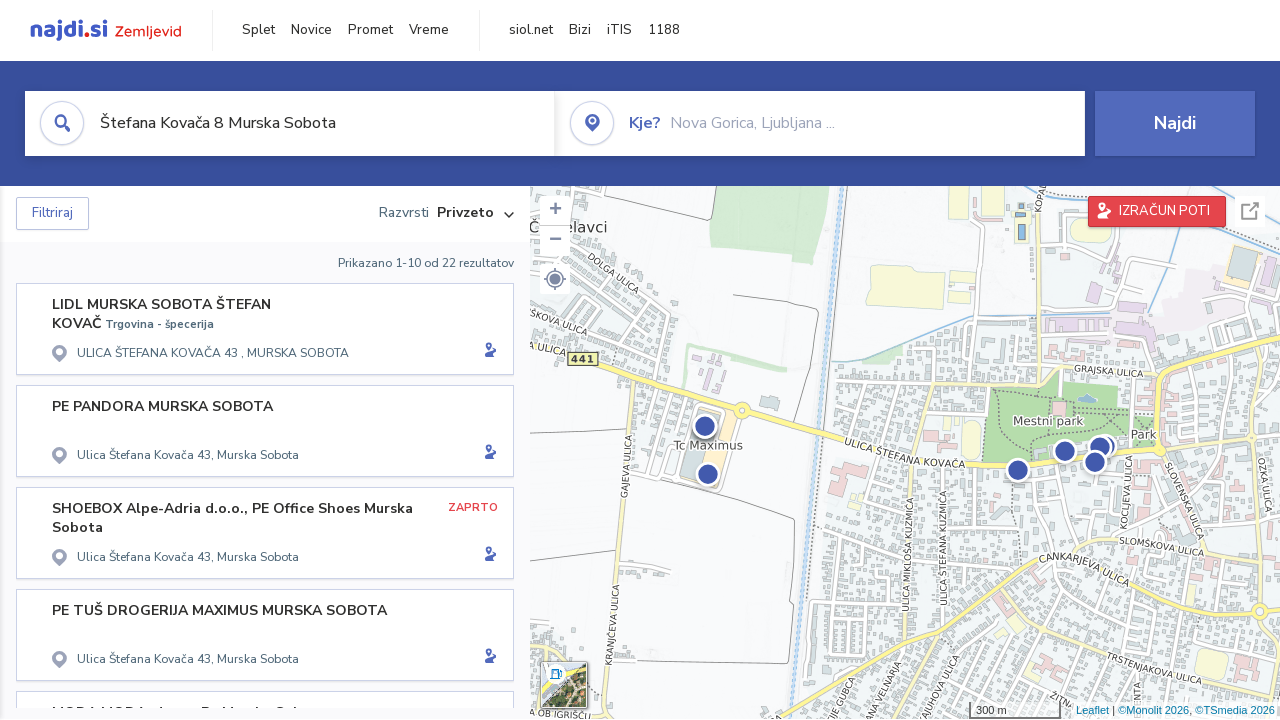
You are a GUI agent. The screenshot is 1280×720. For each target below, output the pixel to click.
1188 (664, 30)
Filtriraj (52, 213)
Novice (311, 30)
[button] (555, 279)
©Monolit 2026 (1153, 710)
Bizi (580, 30)
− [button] (555, 241)
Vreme (429, 30)
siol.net (531, 30)
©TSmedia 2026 (1235, 710)
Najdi (1175, 123)
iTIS (619, 30)
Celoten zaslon (1250, 211)
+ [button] (555, 211)
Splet (258, 30)
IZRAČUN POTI (1164, 211)
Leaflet (1092, 710)
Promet (370, 30)
